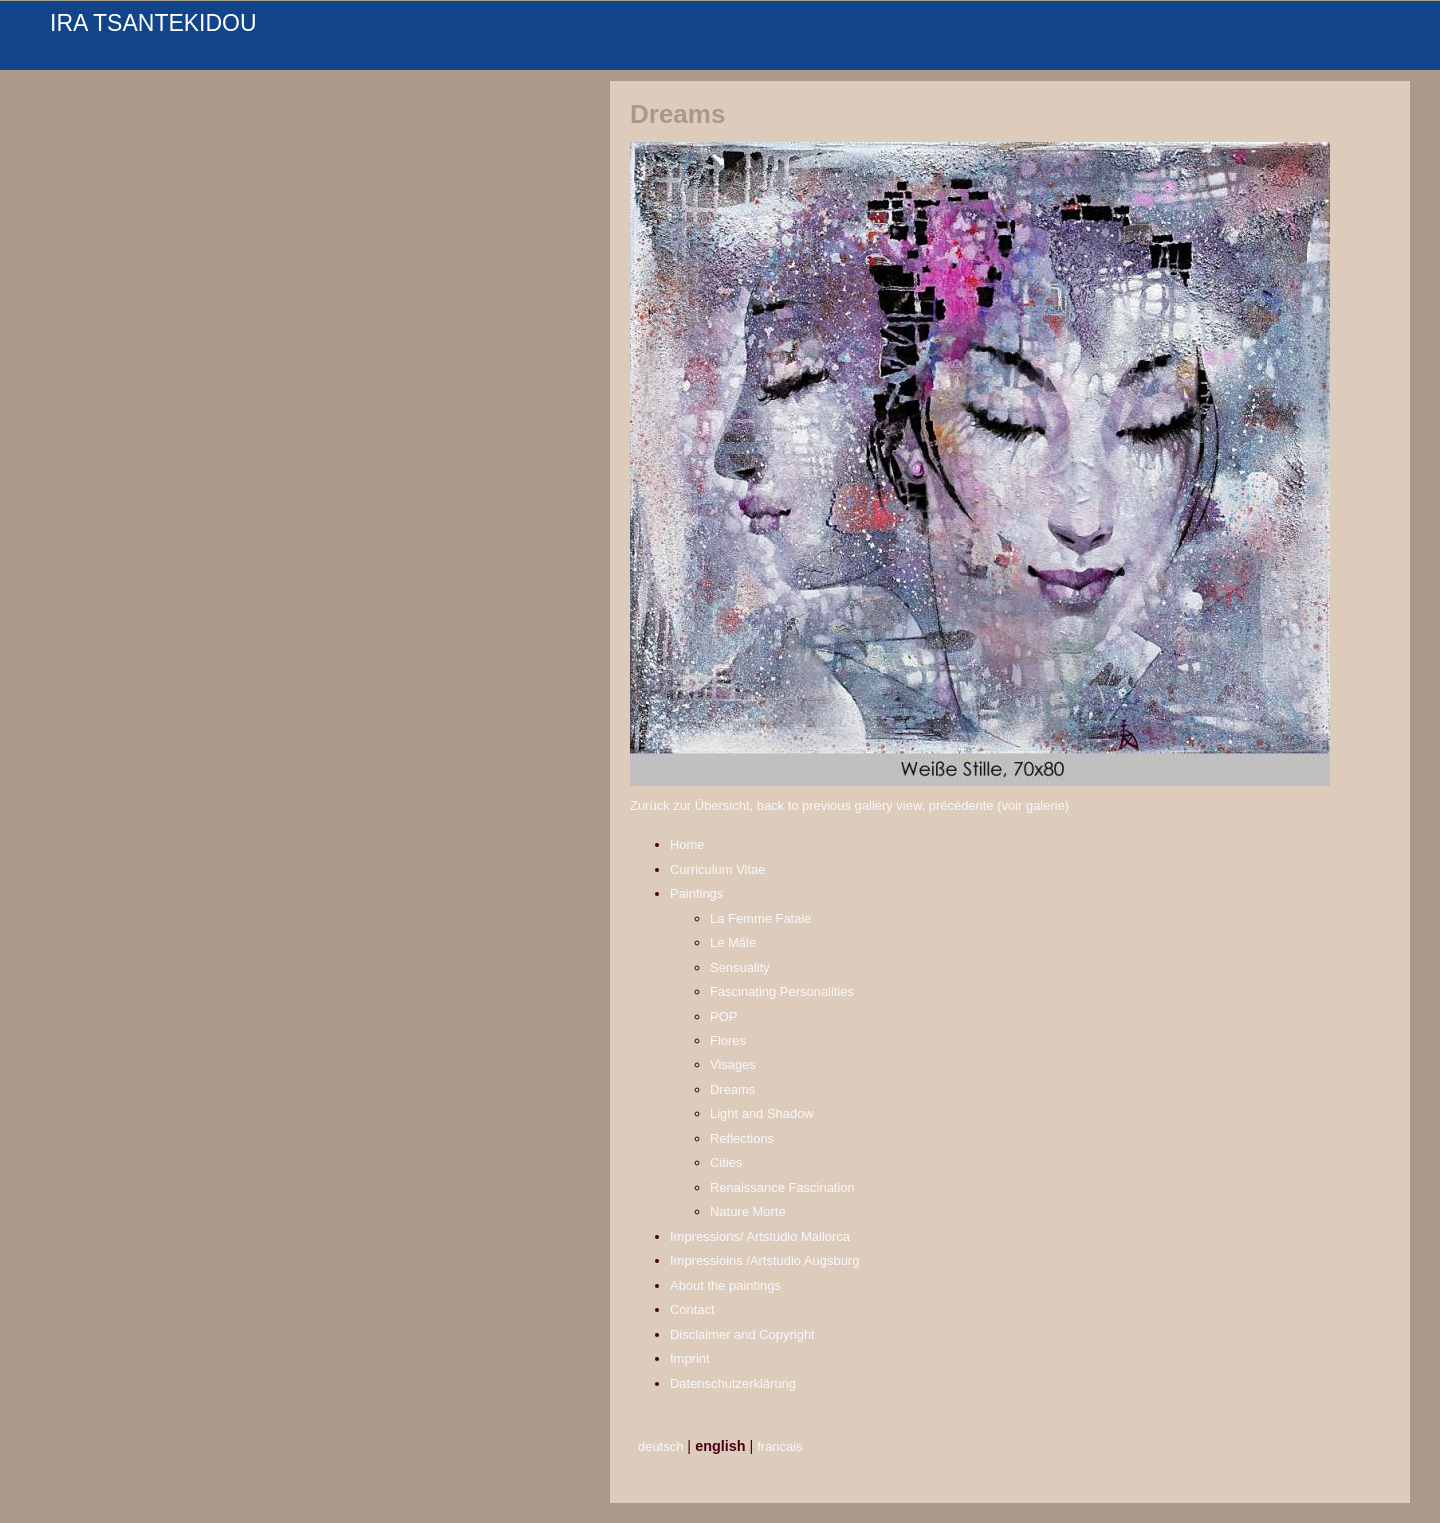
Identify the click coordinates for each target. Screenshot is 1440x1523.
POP (723, 1016)
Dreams (732, 1089)
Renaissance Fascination (782, 1187)
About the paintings (725, 1285)
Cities (726, 1162)
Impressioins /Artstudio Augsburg (764, 1260)
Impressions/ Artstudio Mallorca (760, 1236)
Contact (692, 1309)
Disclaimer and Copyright (742, 1334)
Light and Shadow (762, 1113)
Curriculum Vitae (718, 869)
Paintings (696, 893)
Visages (733, 1064)
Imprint (690, 1358)
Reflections (742, 1138)
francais (779, 1446)
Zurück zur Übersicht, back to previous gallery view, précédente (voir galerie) (849, 805)
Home (687, 844)
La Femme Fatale (761, 918)
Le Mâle (733, 942)
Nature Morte (748, 1211)
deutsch (660, 1446)
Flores (728, 1040)
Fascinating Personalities (782, 991)
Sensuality (740, 967)
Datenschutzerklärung (733, 1383)
